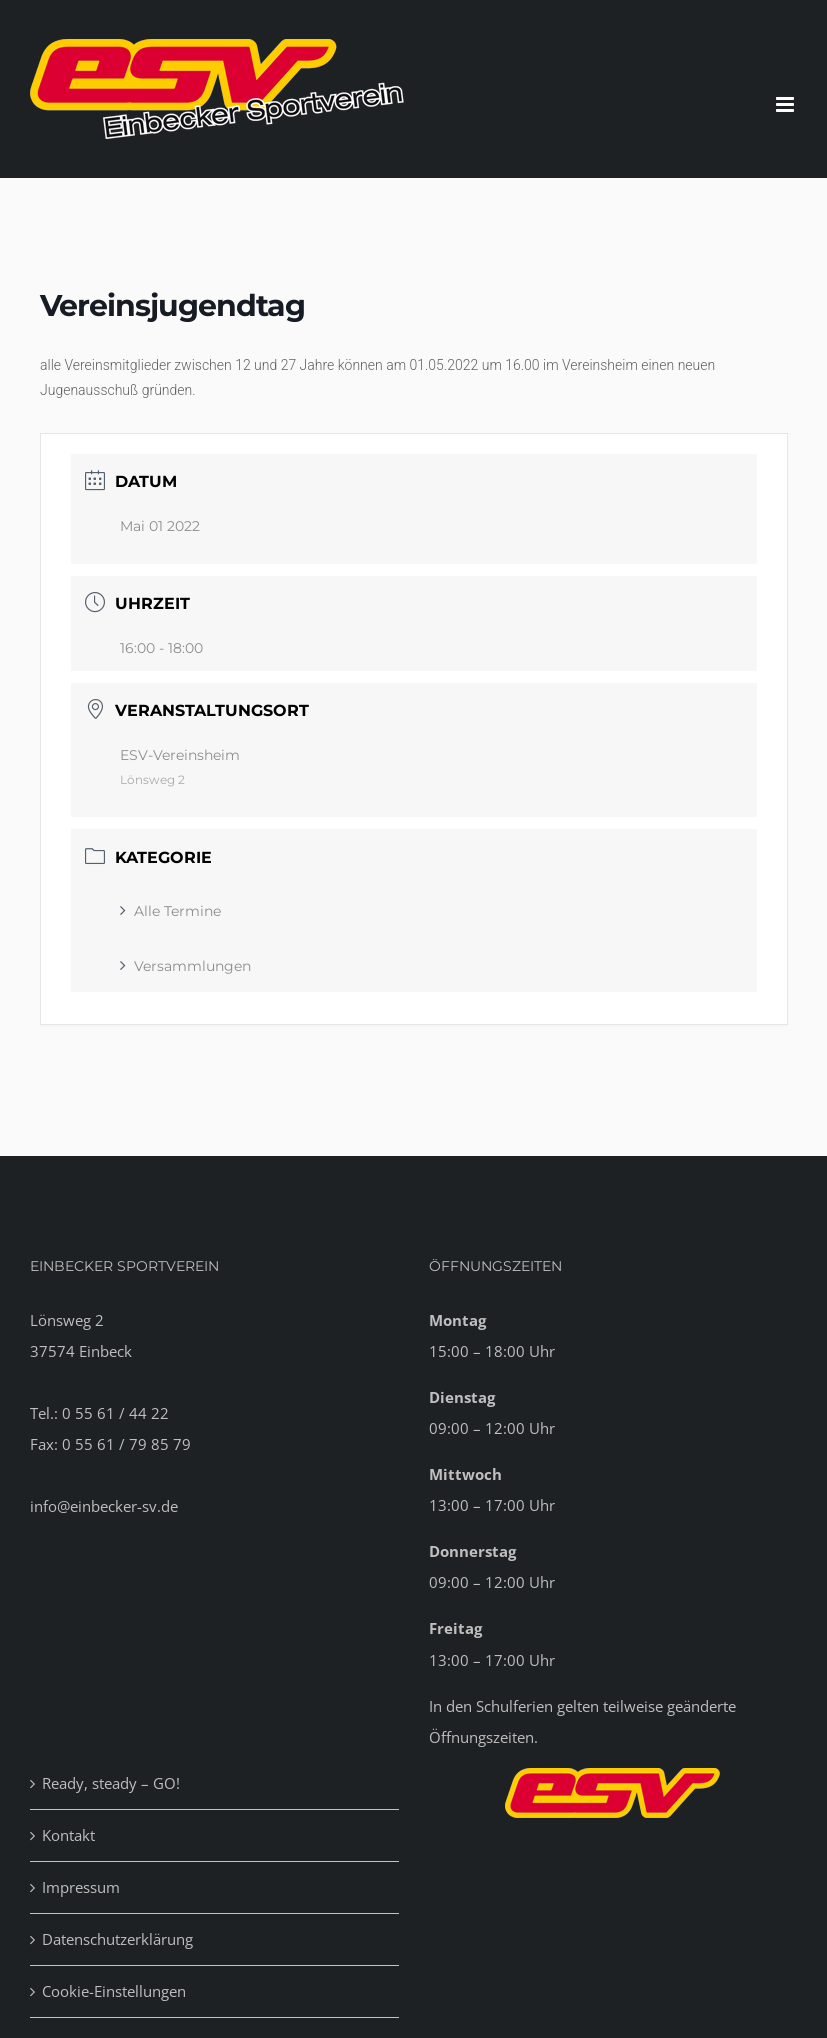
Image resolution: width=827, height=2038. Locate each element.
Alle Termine (170, 911)
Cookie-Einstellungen (114, 1991)
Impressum (81, 1887)
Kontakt (68, 1835)
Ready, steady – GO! (111, 1783)
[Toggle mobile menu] (786, 104)
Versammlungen (185, 966)
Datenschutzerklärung (117, 1939)
